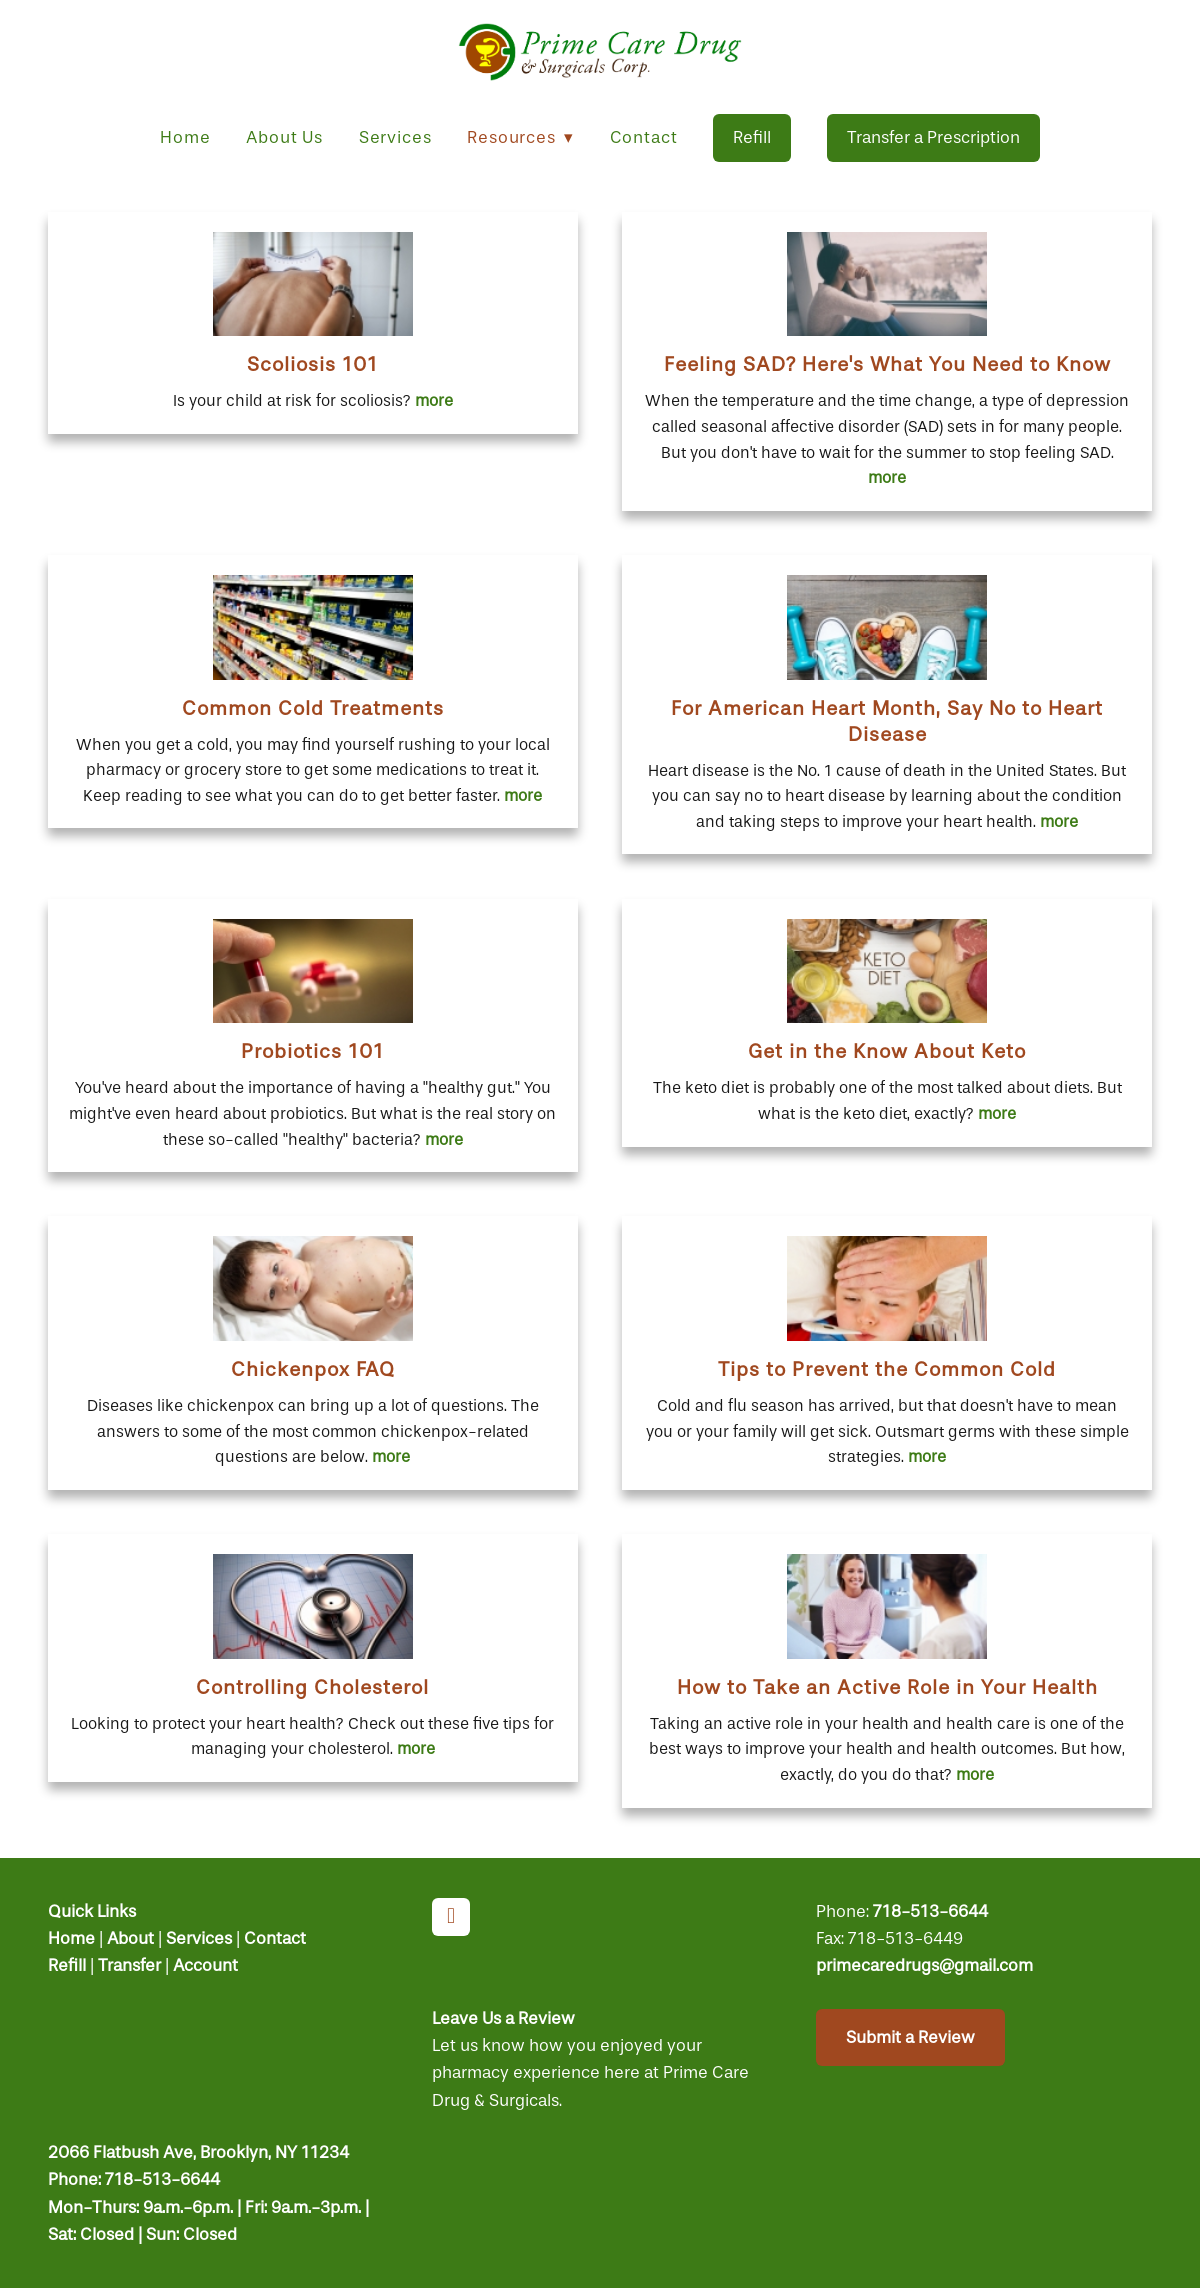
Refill (752, 137)
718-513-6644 (930, 1911)
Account (205, 1965)
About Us (284, 137)
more (434, 400)
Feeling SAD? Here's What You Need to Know (887, 364)
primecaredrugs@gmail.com (924, 1965)
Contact (644, 137)
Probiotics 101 (312, 1051)
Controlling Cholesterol (312, 1687)
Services (395, 137)
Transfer (129, 1965)
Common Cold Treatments (313, 708)
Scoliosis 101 (312, 364)
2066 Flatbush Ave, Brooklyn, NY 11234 (198, 2152)
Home (185, 137)
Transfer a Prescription (933, 137)
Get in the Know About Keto (887, 1051)
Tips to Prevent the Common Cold (887, 1369)
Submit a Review (910, 2037)
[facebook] (451, 1917)
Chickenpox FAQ (313, 1369)
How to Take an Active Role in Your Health (887, 1687)
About (130, 1938)
